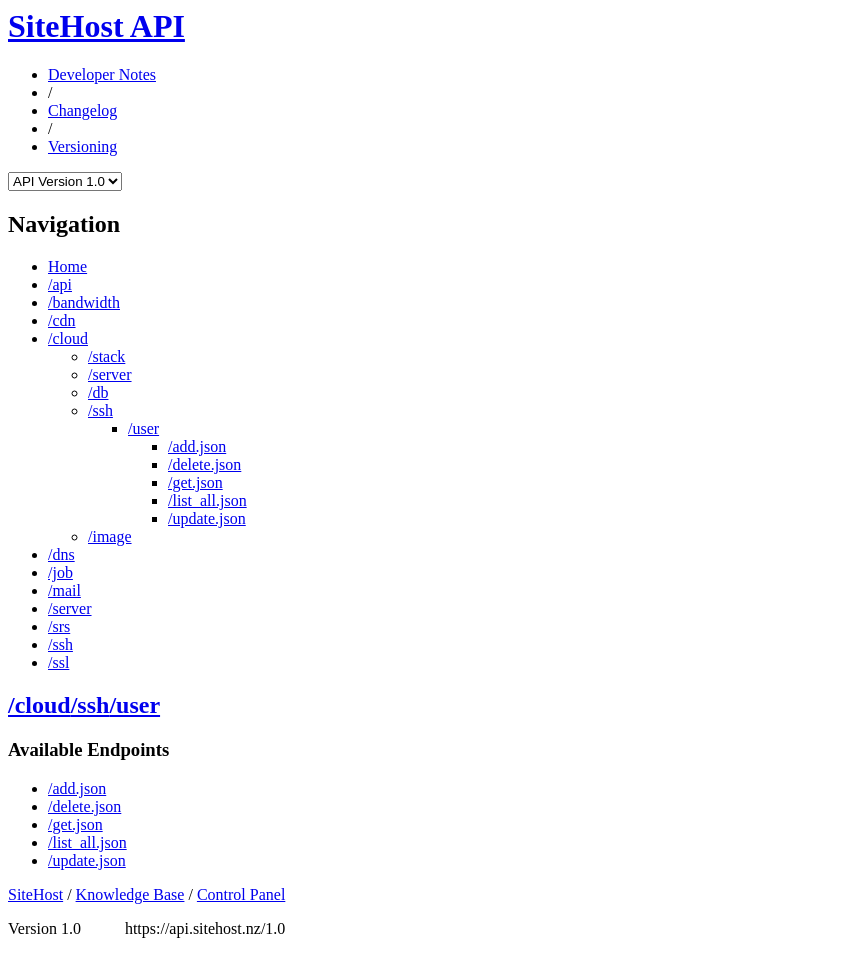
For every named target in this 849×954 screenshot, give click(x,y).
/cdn (62, 320)
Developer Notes (102, 74)
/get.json (195, 482)
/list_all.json (207, 500)
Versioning (82, 146)
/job (60, 572)
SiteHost (35, 894)
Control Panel (241, 894)
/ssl (58, 662)
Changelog (82, 110)
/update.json (207, 518)
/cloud (68, 338)
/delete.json (204, 464)
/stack (106, 356)
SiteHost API (96, 26)
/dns (61, 554)
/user (143, 428)
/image (110, 536)
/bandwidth (84, 302)
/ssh (100, 410)
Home (67, 266)
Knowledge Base (130, 894)
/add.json (197, 446)
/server (110, 374)
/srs (59, 626)
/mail (64, 590)
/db (98, 392)
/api (60, 284)
